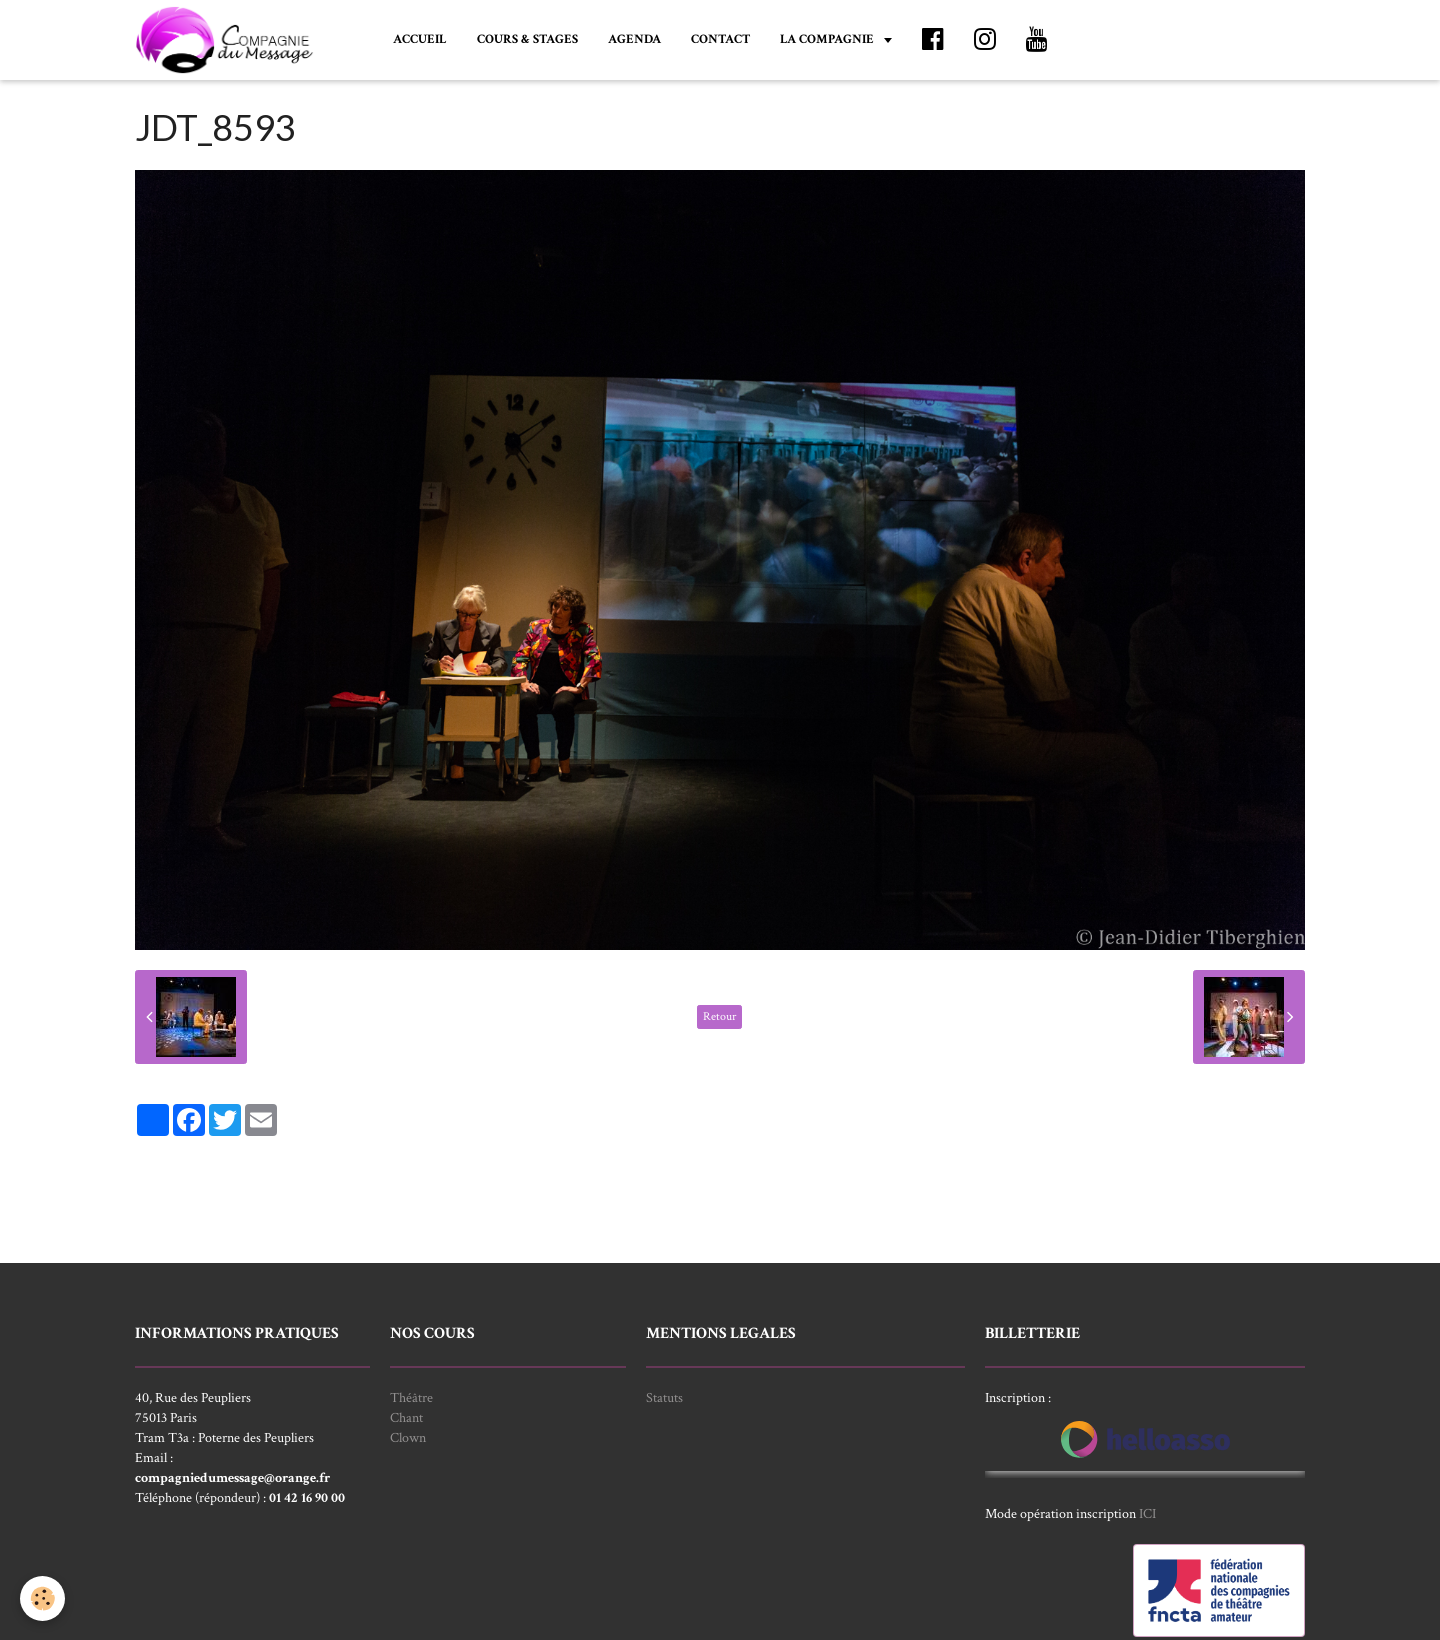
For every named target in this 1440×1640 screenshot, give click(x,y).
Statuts (664, 1398)
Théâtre (411, 1398)
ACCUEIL (420, 39)
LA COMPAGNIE (828, 39)
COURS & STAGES (527, 39)
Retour (719, 1016)
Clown (408, 1438)
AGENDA (634, 39)
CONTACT (720, 39)
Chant (406, 1418)
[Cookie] (42, 1598)
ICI (1147, 1514)
